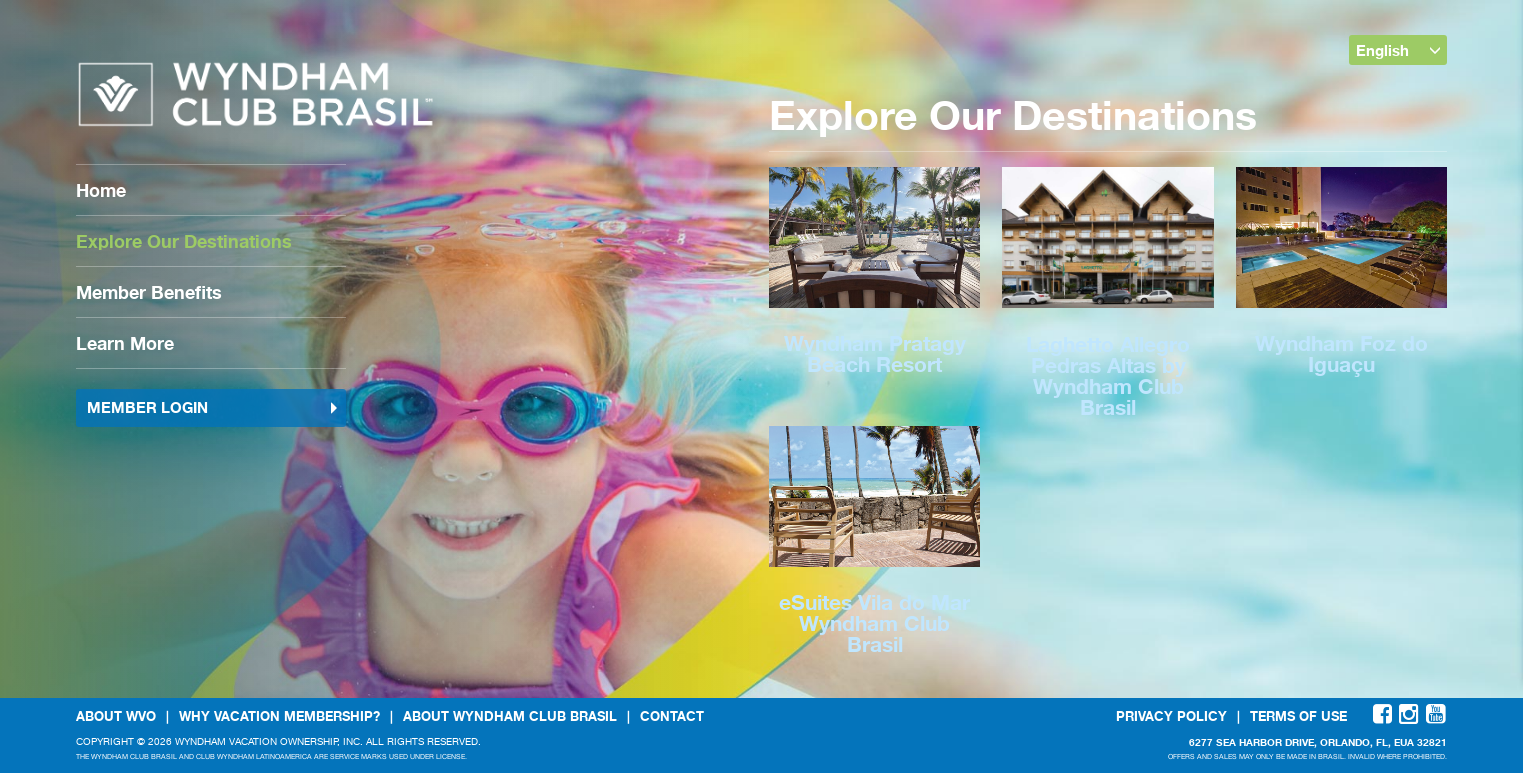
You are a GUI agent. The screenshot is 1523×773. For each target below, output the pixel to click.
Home (101, 190)
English (1398, 50)
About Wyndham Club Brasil (510, 716)
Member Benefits (149, 292)
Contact (672, 716)
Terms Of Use (1298, 716)
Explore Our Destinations (184, 241)
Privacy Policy (1171, 716)
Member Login (213, 407)
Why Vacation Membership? (279, 716)
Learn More (125, 343)
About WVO (116, 716)
